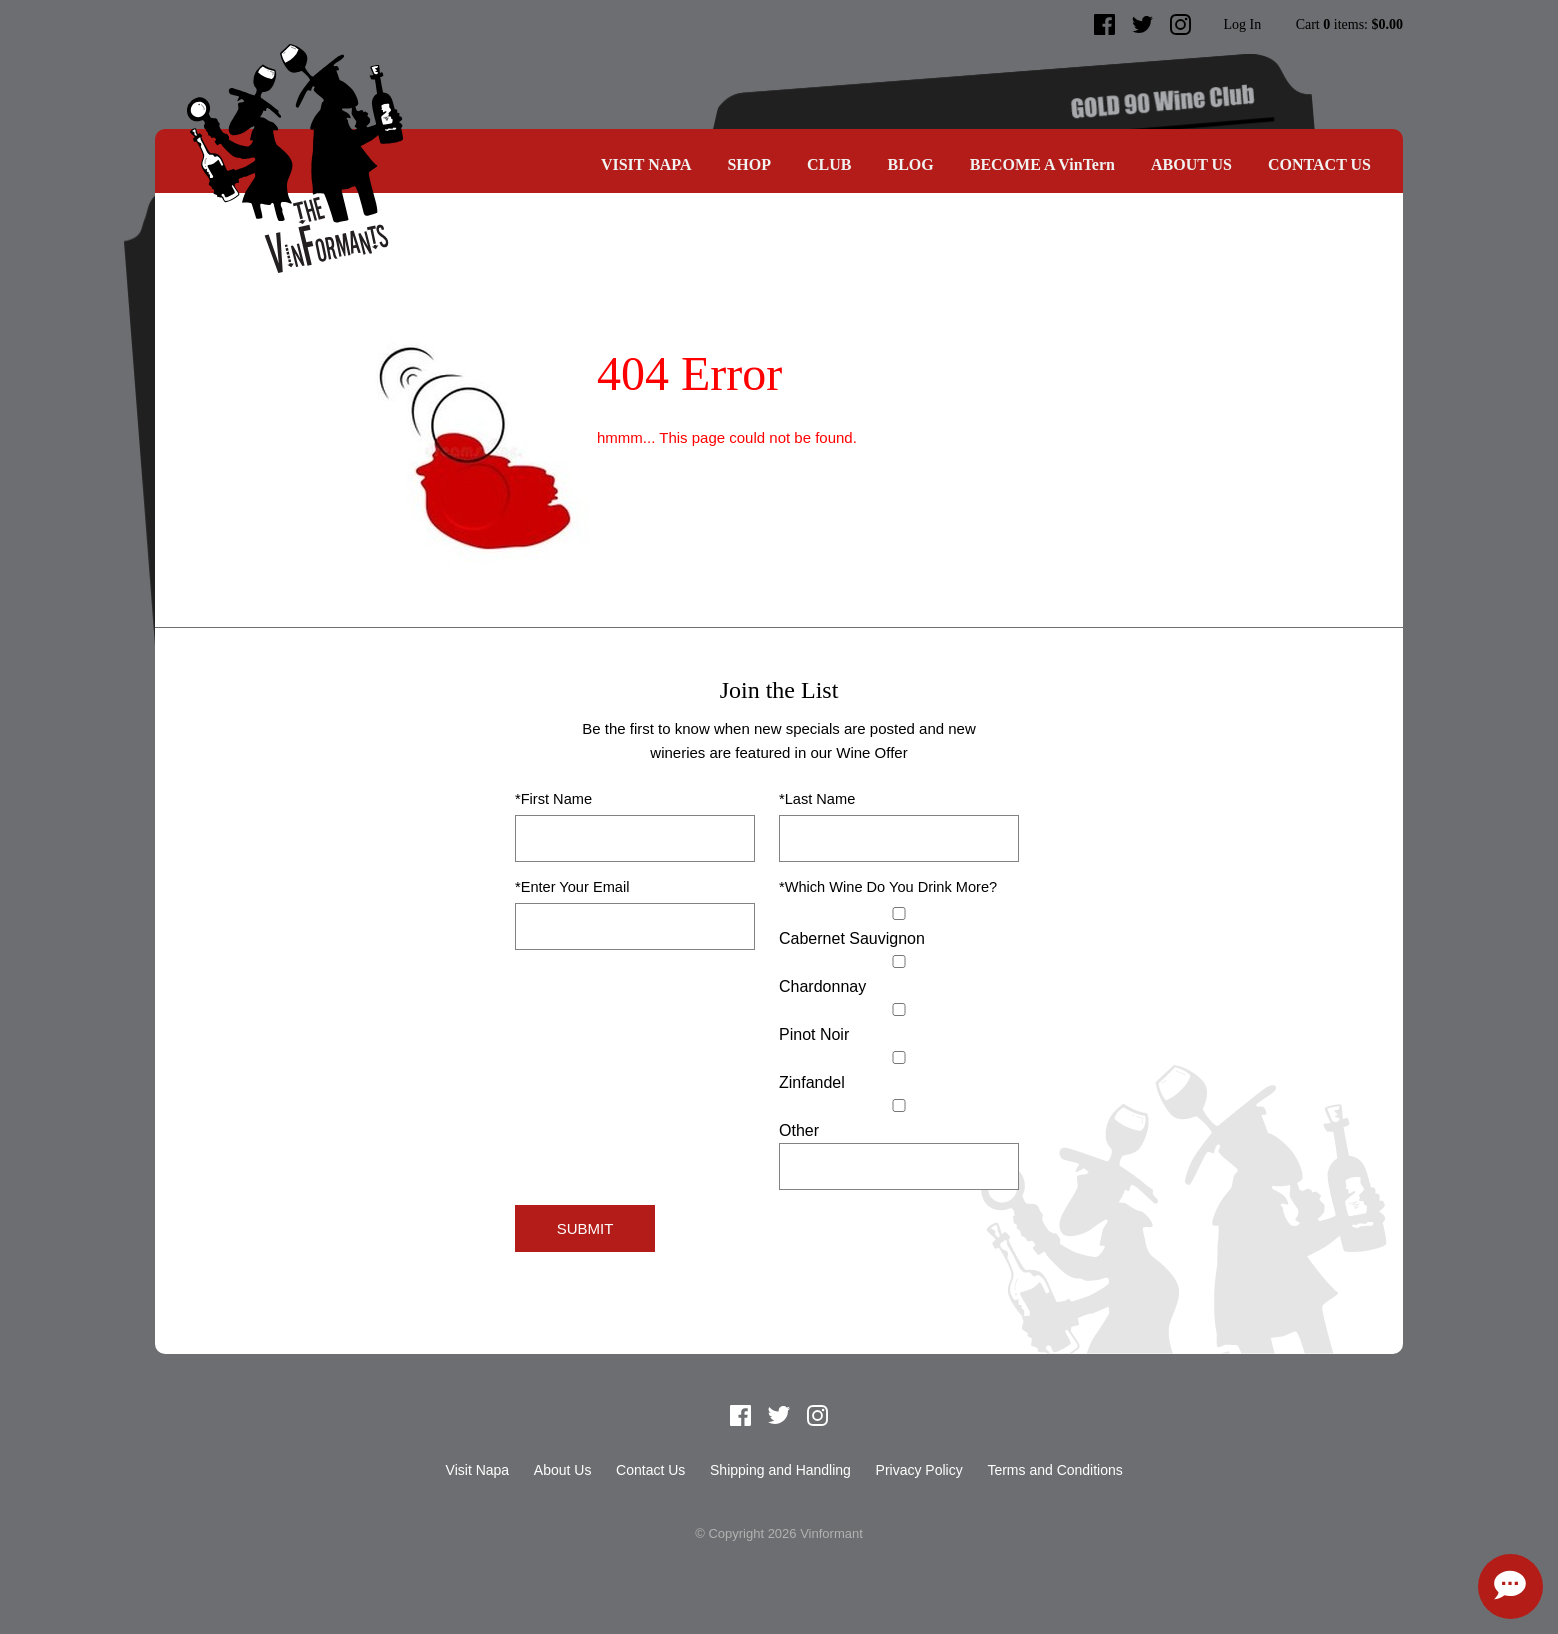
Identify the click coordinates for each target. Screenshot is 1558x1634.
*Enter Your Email (572, 887)
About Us (1191, 164)
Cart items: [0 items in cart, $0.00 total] (1349, 25)
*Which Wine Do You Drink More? (888, 887)
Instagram (1181, 25)
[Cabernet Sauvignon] (899, 913)
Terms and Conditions (1054, 1470)
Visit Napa (646, 164)
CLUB (829, 164)
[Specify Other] (899, 1166)
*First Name (553, 799)
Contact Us (1319, 164)
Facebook (1105, 25)
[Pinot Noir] (899, 1009)
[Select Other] (899, 1105)
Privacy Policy (919, 1470)
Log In (1242, 25)
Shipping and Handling (780, 1470)
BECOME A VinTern (1042, 164)
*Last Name (817, 799)
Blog (910, 164)
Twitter (1143, 25)
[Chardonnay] (899, 961)
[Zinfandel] (899, 1057)
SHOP (749, 164)
